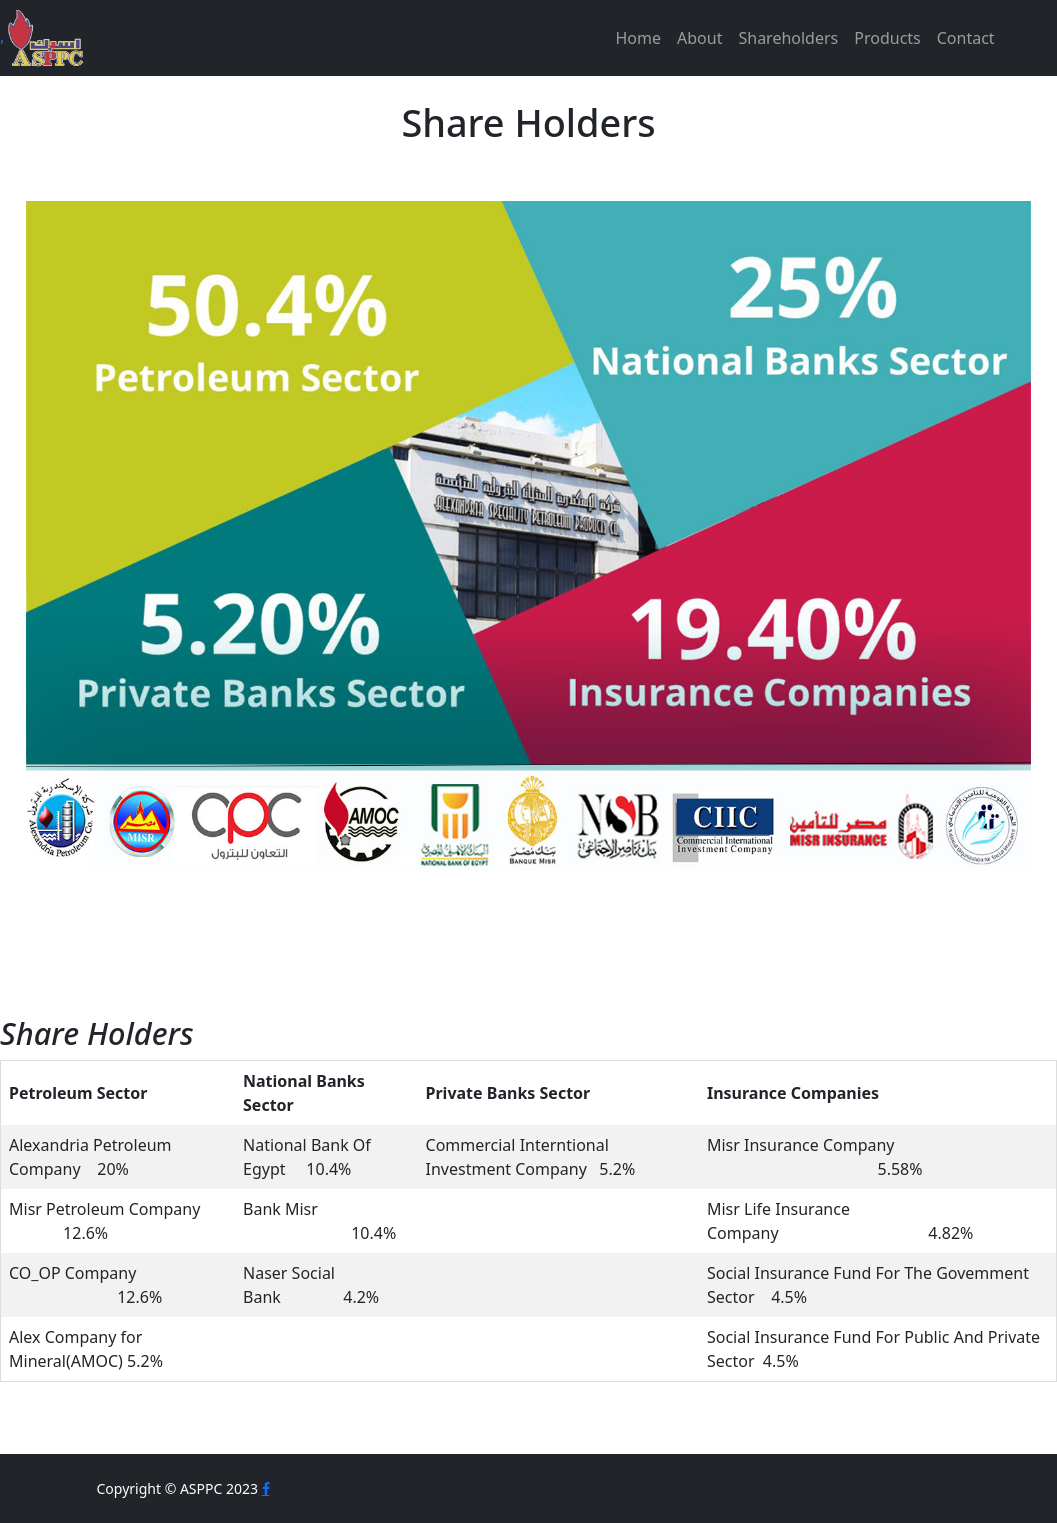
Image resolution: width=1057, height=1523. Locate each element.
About (699, 38)
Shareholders (788, 38)
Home (639, 38)
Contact (966, 38)
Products (887, 38)
